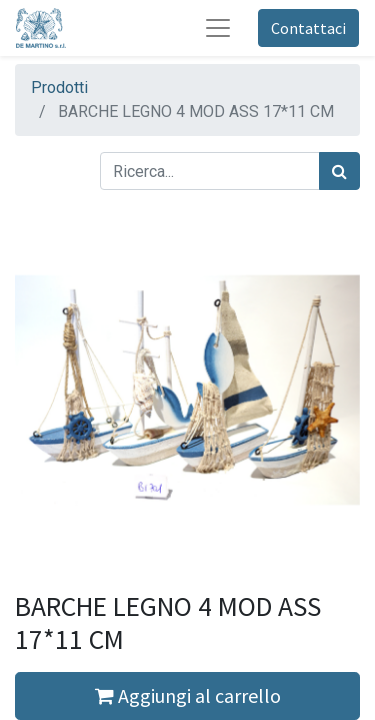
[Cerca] (339, 171)
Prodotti (59, 87)
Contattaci (308, 28)
